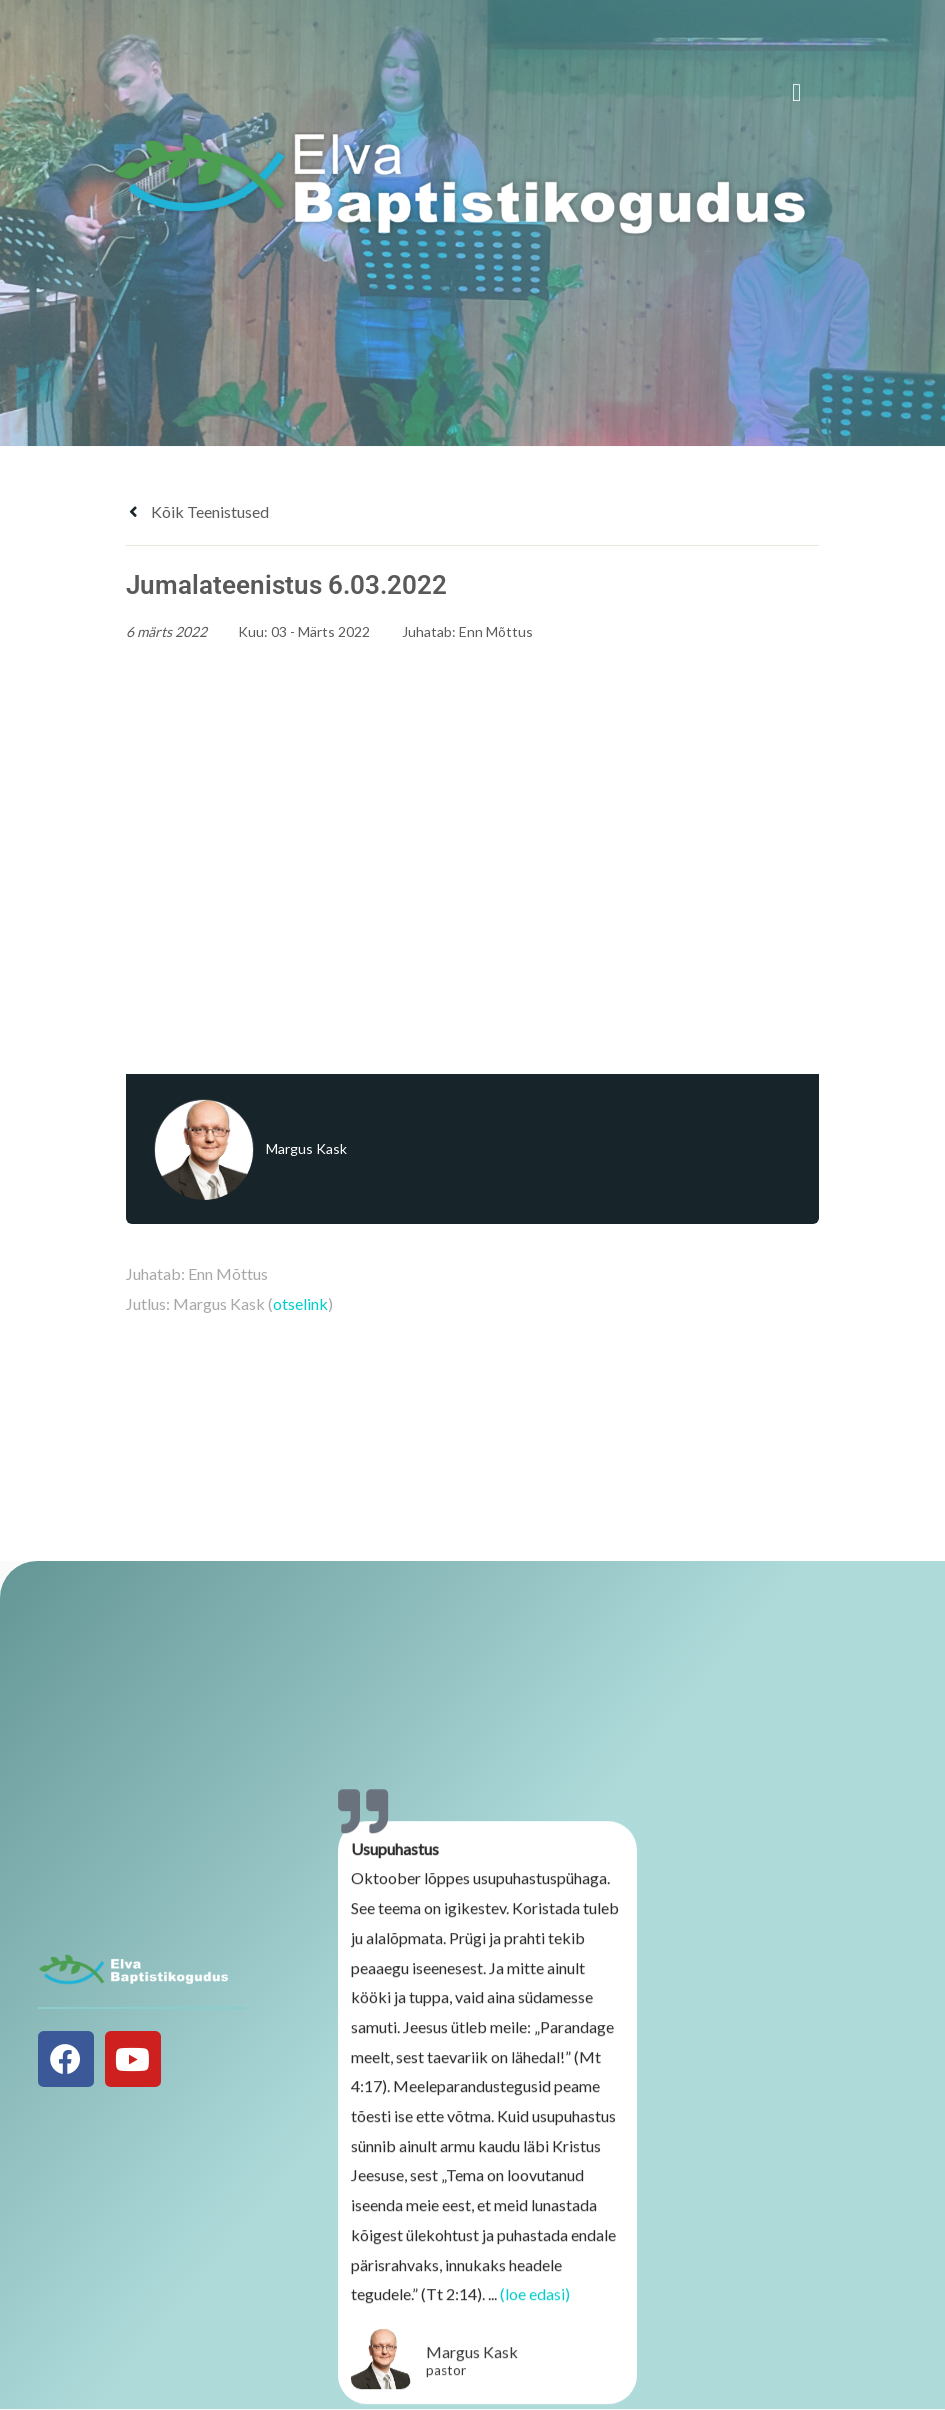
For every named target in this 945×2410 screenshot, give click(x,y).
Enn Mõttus (496, 631)
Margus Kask (306, 1148)
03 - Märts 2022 (320, 631)
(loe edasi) (535, 2302)
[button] (797, 93)
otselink (300, 1303)
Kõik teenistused (197, 511)
